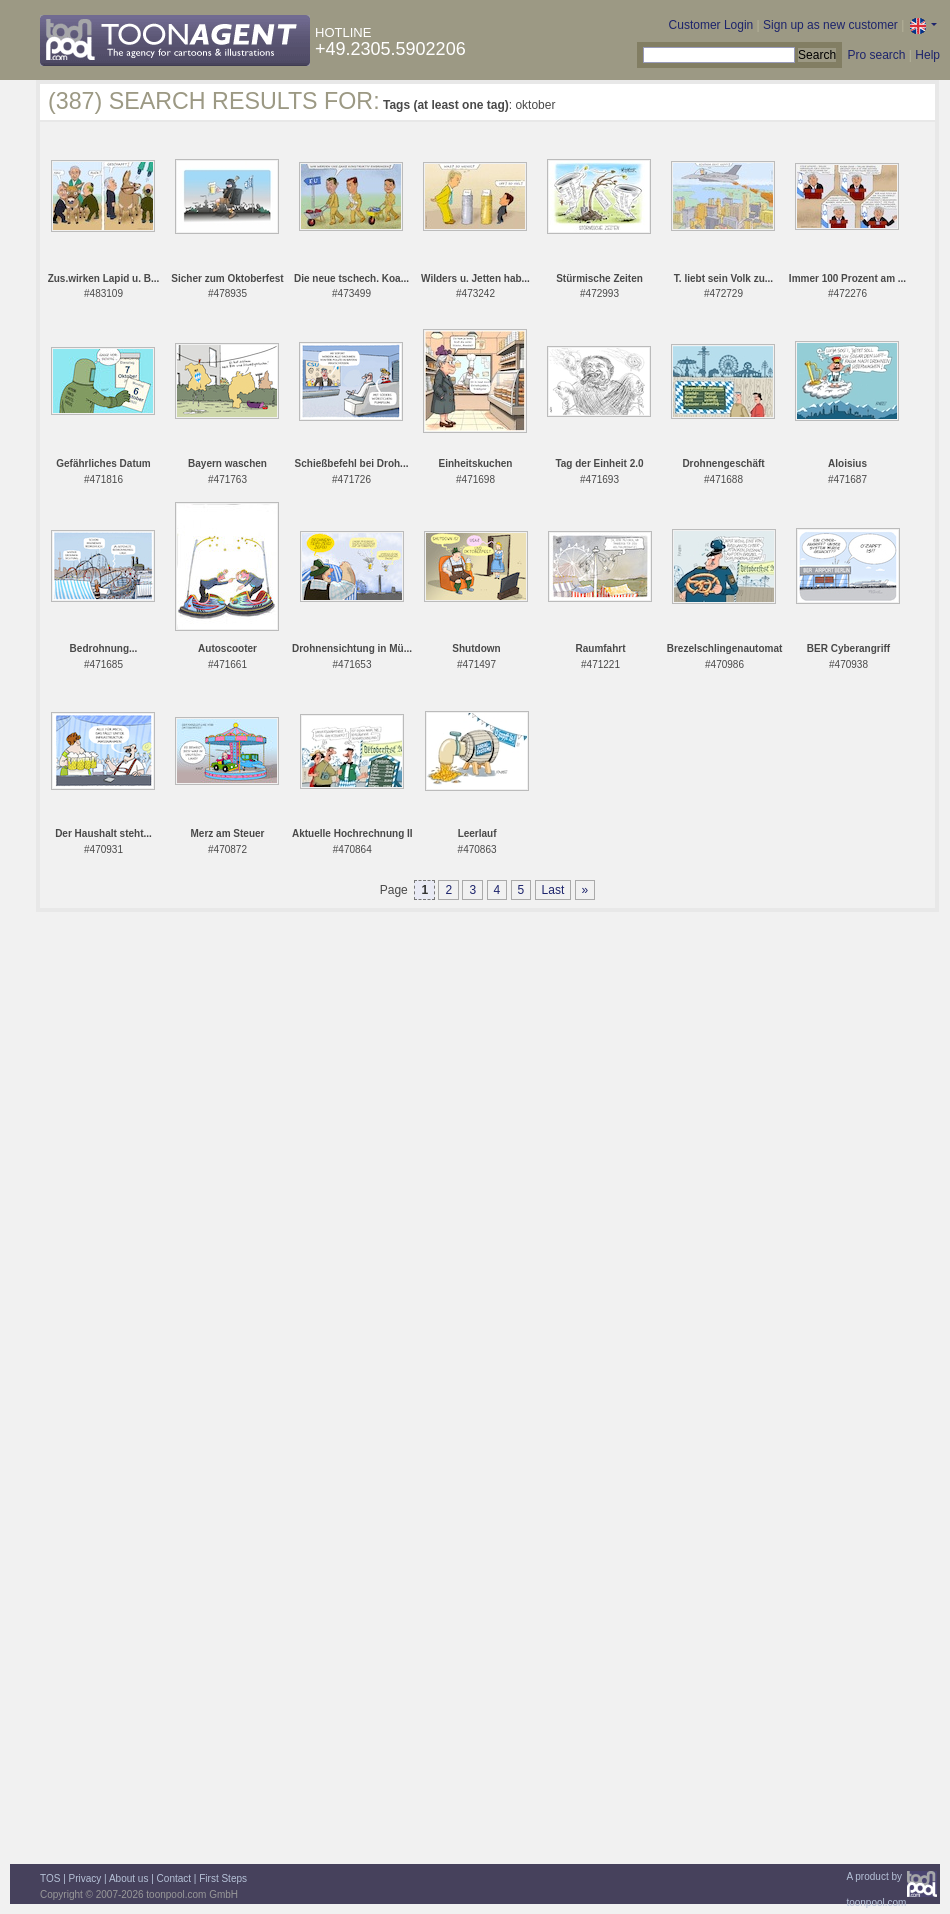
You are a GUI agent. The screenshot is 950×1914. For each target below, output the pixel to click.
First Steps (223, 1878)
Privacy (85, 1878)
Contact (174, 1878)
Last (553, 890)
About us (128, 1878)
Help (927, 55)
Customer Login (711, 25)
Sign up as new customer (830, 25)
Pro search (876, 55)
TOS (50, 1878)
